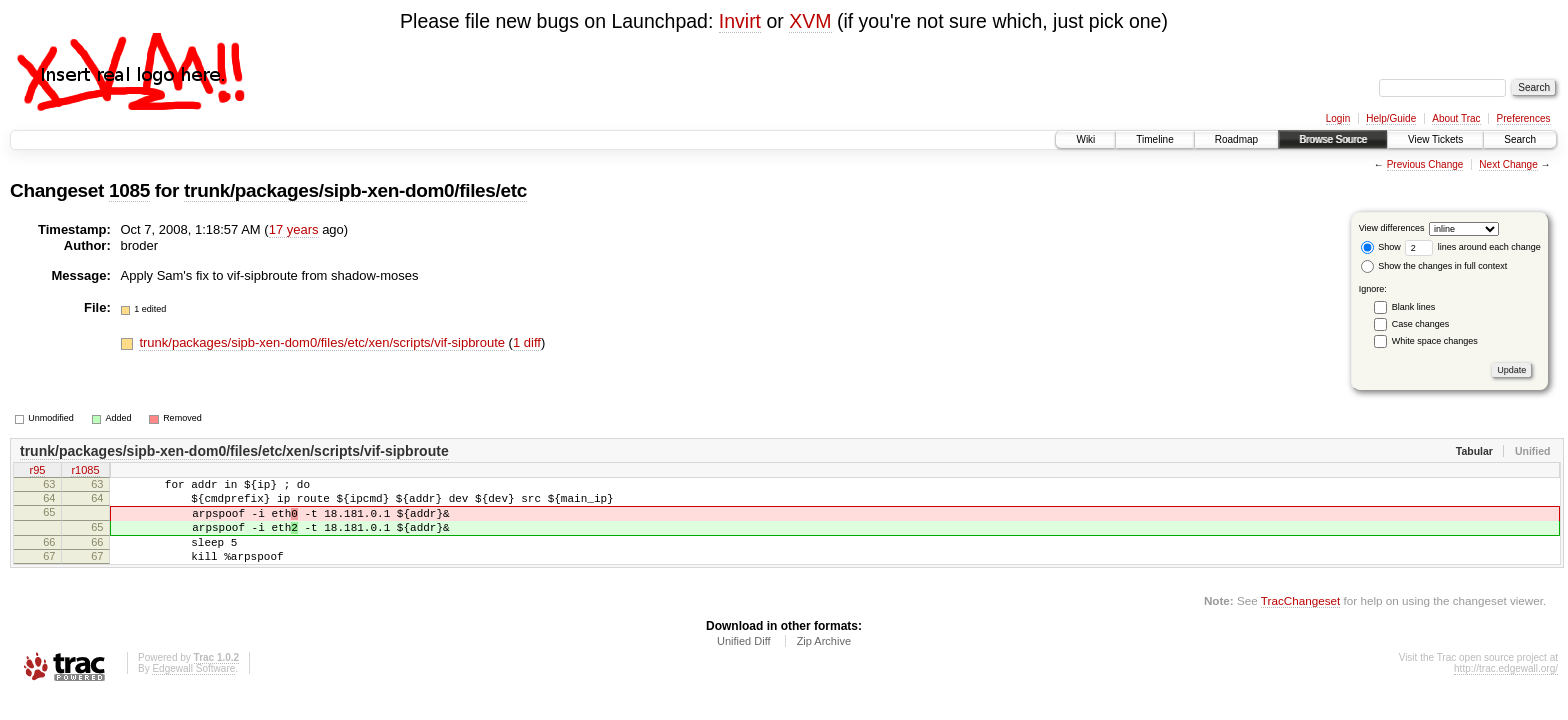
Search (1520, 139)
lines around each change (1473, 247)
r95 (38, 472)
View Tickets (1435, 139)
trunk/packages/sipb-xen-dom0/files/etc (355, 190)
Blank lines (1414, 307)
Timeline (1154, 139)
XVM (810, 21)
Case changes (1421, 324)
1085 (129, 190)
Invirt (740, 21)
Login (1338, 118)
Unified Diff (744, 662)
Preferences (1524, 118)
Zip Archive (824, 662)
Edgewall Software (193, 689)
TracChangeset (1300, 621)
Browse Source (1333, 139)
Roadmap (1236, 139)
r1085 (85, 472)
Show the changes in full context (1434, 266)
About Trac (1456, 118)
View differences (1392, 228)
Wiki (1085, 139)
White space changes (1435, 341)
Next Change (1508, 164)
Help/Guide (1391, 118)
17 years (294, 229)
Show (1381, 247)
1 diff (527, 342)
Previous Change (1425, 164)
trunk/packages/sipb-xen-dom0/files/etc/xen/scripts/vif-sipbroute (323, 342)
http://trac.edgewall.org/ (1506, 689)
